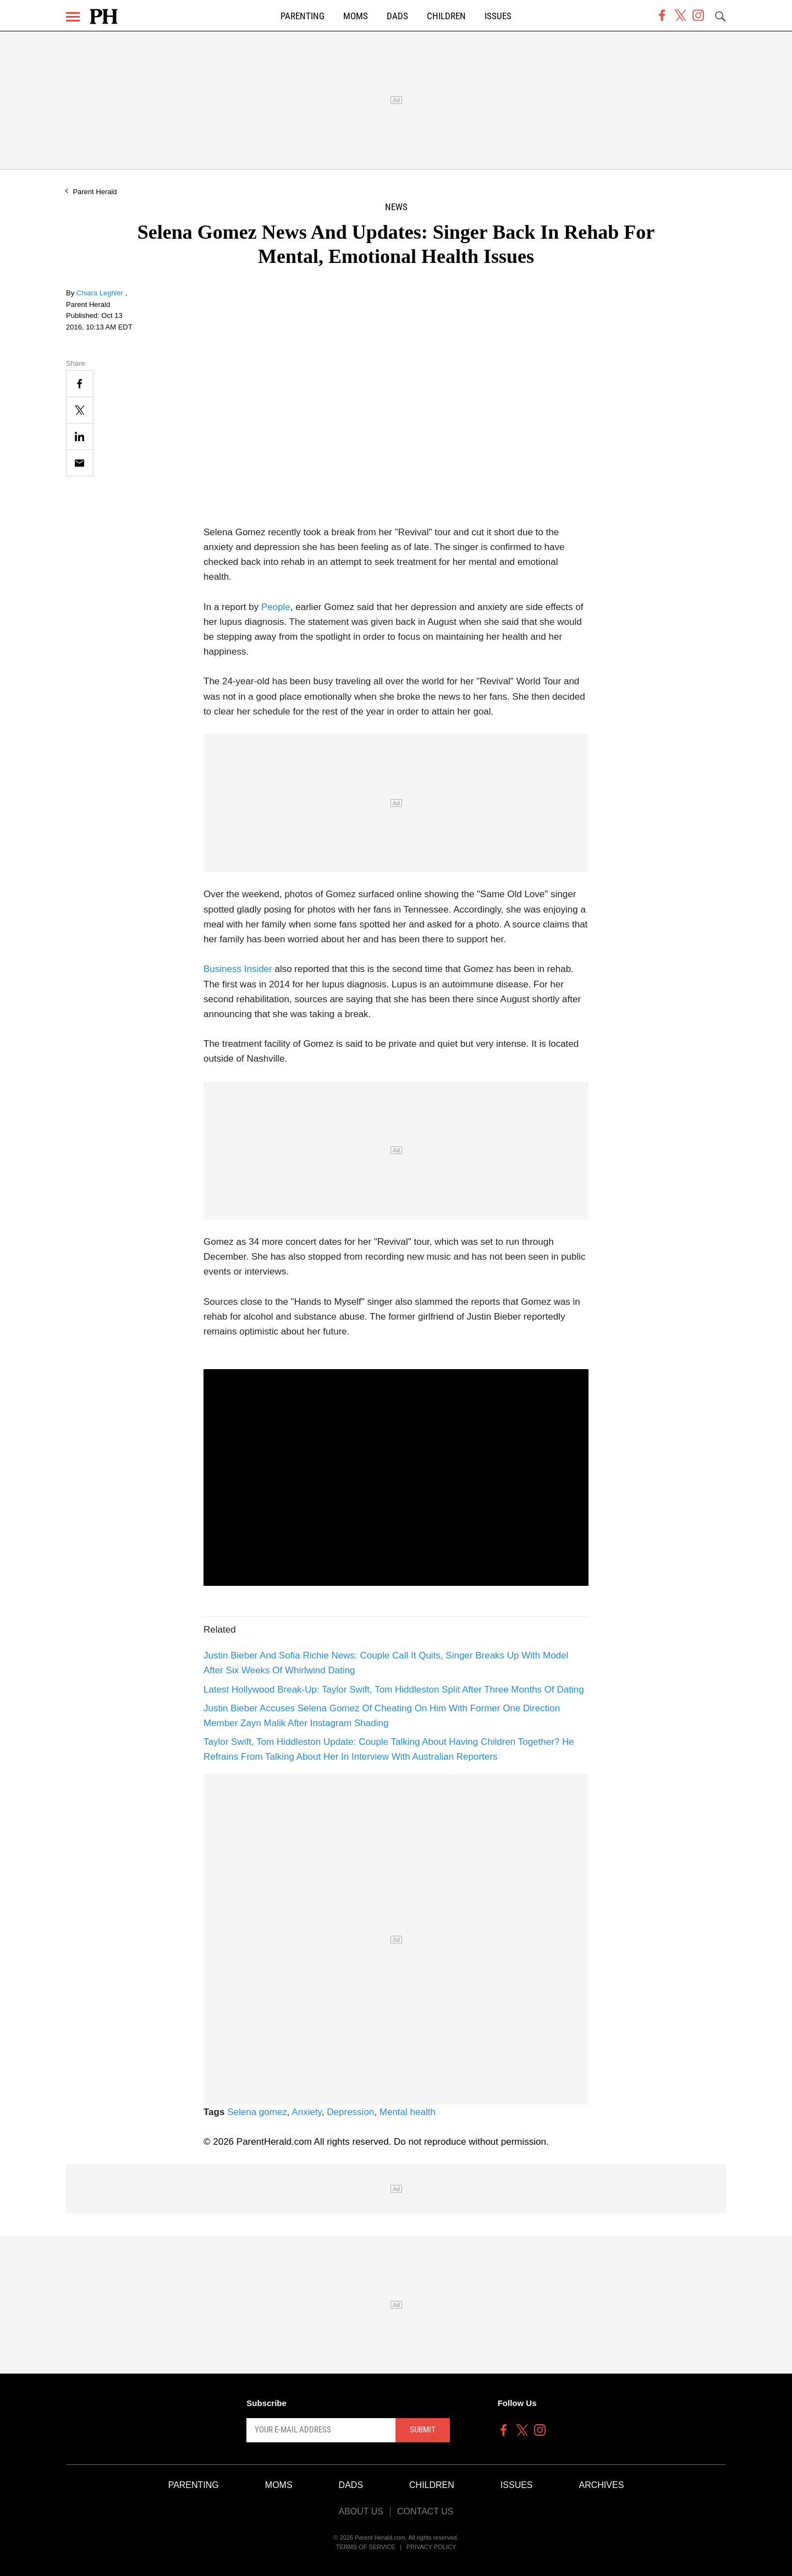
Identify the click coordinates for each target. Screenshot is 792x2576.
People (275, 607)
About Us (360, 2511)
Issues (498, 16)
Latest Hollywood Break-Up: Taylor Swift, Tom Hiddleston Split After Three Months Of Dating (394, 1689)
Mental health (408, 2112)
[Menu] (73, 16)
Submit (423, 2430)
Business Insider (238, 969)
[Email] (80, 462)
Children (446, 16)
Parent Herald (95, 192)
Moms (355, 16)
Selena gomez (257, 2112)
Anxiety (307, 2112)
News (396, 207)
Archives (601, 2485)
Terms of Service (365, 2547)
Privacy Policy (431, 2547)
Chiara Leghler (100, 293)
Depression (350, 2112)
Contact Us (425, 2511)
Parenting (302, 16)
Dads (397, 16)
